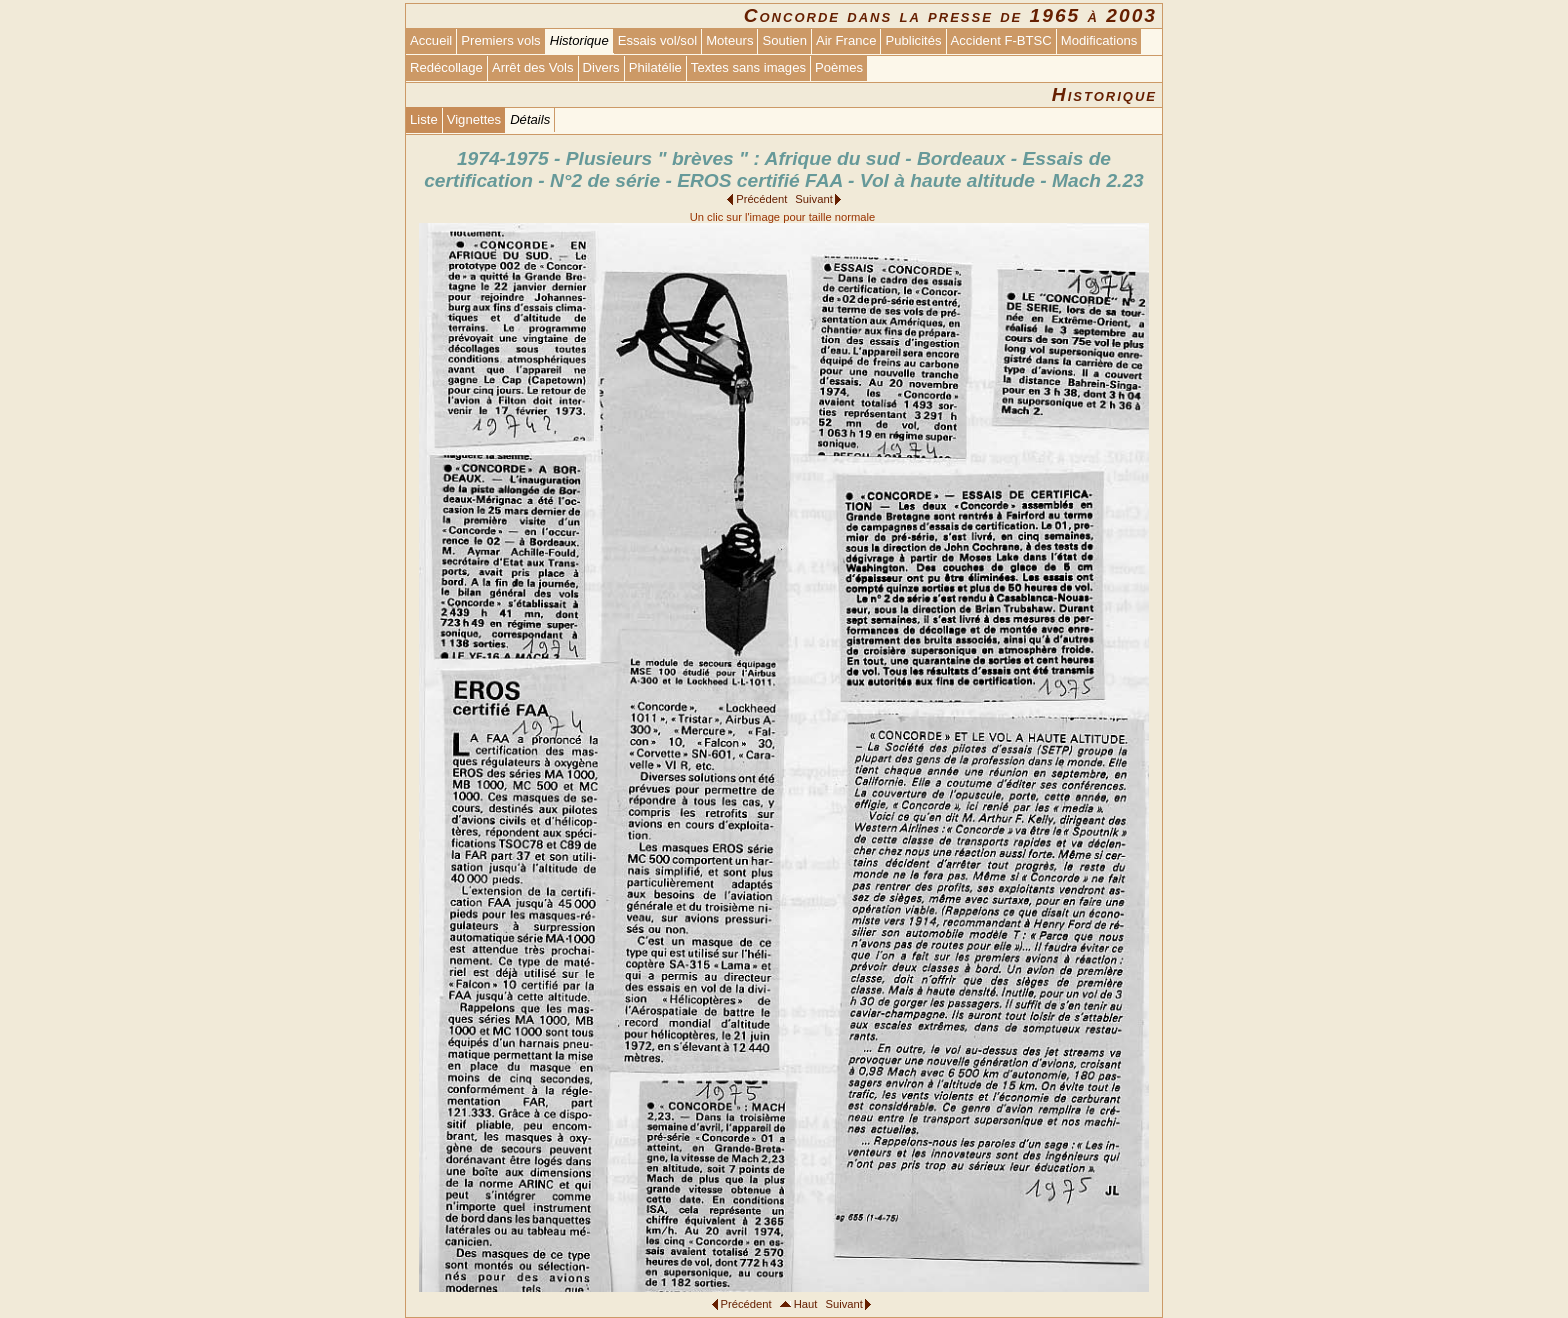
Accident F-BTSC (1001, 40)
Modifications (1099, 40)
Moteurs (729, 40)
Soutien (784, 40)
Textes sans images (748, 67)
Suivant (813, 199)
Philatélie (655, 67)
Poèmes (839, 67)
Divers (601, 67)
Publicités (913, 40)
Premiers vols (500, 40)
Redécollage (446, 67)
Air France (846, 40)
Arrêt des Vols (533, 67)
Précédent (761, 199)
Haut (806, 1304)
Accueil (431, 40)
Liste (424, 119)
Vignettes (474, 119)
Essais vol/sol (657, 40)
